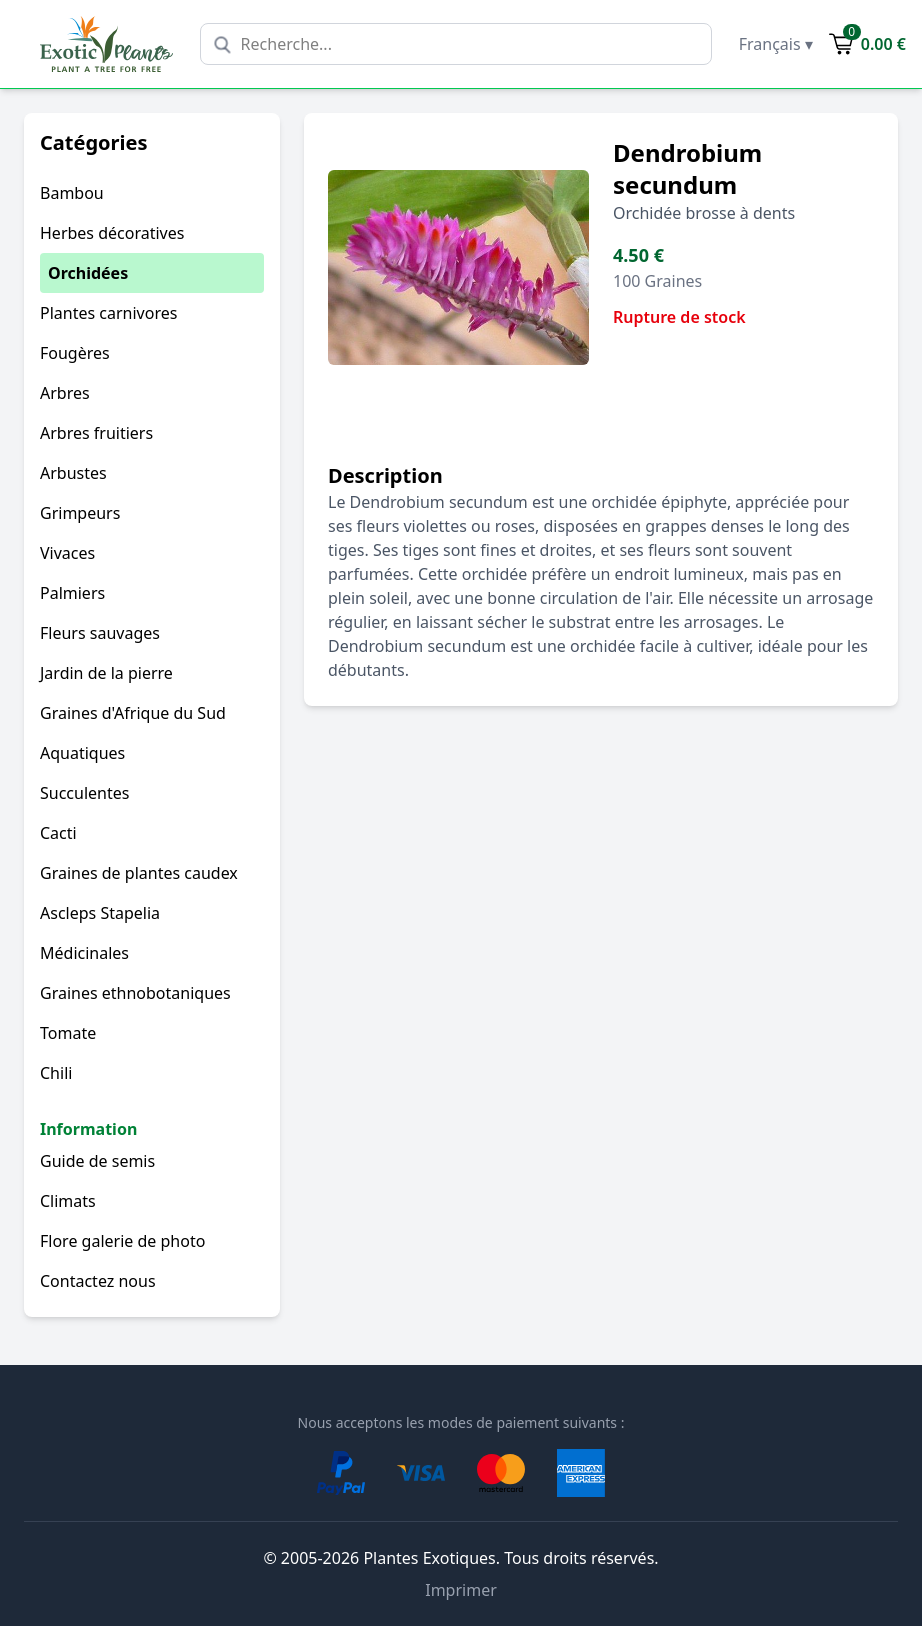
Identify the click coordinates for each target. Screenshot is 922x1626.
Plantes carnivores (108, 313)
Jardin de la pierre (106, 673)
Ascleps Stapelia (100, 913)
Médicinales (84, 953)
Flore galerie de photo (122, 1241)
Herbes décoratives (112, 233)
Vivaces (67, 553)
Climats (68, 1201)
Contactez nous (98, 1281)
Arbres (65, 393)
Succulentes (84, 793)
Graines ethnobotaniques (135, 993)
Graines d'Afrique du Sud (133, 713)
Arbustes (73, 473)
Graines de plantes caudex (139, 873)
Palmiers (72, 593)
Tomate (68, 1033)
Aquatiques (82, 753)
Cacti (58, 833)
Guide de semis (97, 1161)
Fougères (75, 353)
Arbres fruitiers (96, 433)
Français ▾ (776, 44)
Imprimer (461, 1590)
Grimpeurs (80, 513)
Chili (56, 1073)
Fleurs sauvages (100, 633)
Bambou (72, 193)
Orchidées (88, 273)
